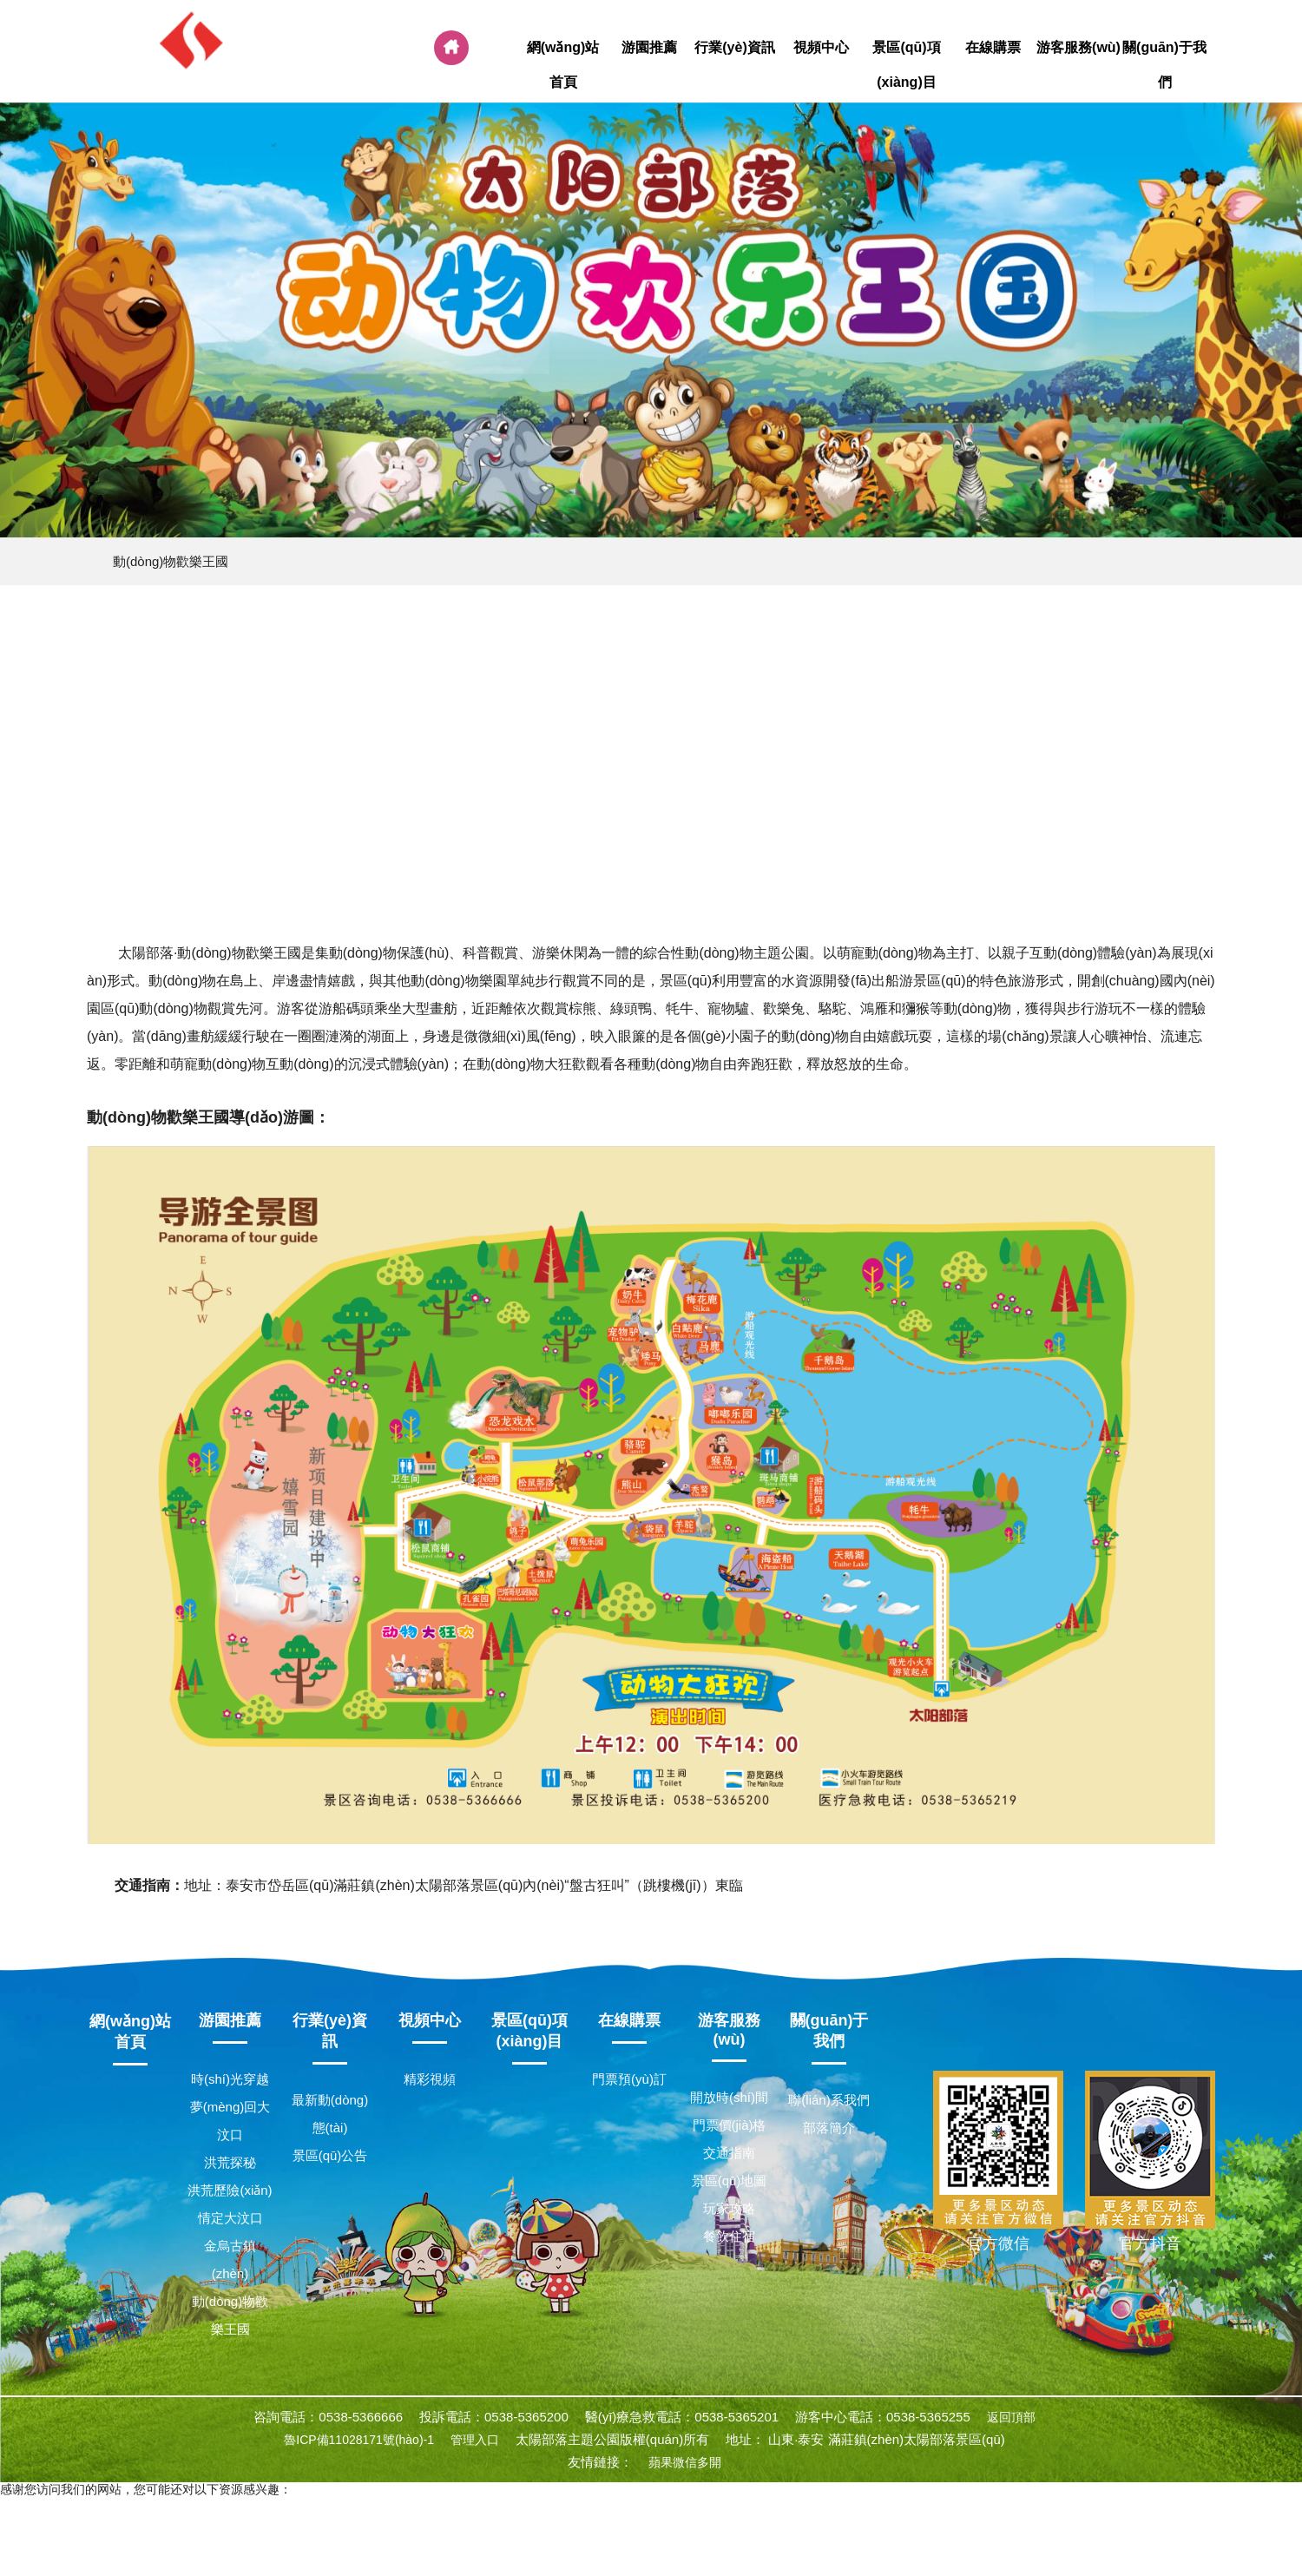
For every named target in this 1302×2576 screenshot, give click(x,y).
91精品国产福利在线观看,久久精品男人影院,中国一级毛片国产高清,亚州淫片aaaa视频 (232, 2505)
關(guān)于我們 (1164, 65)
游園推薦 (649, 47)
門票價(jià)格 (729, 2125)
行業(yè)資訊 (735, 47)
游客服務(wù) (1078, 47)
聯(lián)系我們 (828, 2099)
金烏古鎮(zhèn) (230, 2259)
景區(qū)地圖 (729, 2180)
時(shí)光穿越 (230, 2079)
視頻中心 (821, 47)
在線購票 (993, 47)
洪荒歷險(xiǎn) (229, 2190)
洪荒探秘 (230, 2162)
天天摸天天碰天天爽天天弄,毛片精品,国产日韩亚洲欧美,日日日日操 (465, 2536)
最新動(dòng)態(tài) (330, 2113)
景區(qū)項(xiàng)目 (907, 65)
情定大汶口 (230, 2217)
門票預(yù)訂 (629, 2079)
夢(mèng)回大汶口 (230, 2120)
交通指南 (729, 2152)
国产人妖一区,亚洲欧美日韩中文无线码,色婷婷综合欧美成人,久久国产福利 (558, 2552)
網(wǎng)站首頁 (563, 65)
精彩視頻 (430, 2079)
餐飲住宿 (729, 2236)
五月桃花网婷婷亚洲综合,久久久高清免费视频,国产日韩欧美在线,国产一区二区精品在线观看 (897, 2536)
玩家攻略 (729, 2208)
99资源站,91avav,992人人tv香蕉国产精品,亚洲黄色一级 (917, 2520)
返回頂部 (1011, 2417)
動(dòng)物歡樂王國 (170, 561)
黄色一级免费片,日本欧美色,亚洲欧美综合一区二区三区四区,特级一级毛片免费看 (548, 2520)
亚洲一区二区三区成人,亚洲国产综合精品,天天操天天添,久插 (163, 2520)
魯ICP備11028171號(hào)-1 (359, 2440)
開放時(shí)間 (729, 2097)
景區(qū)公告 (330, 2155)
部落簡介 (829, 2127)
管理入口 (474, 2440)
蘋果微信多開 (684, 2462)
